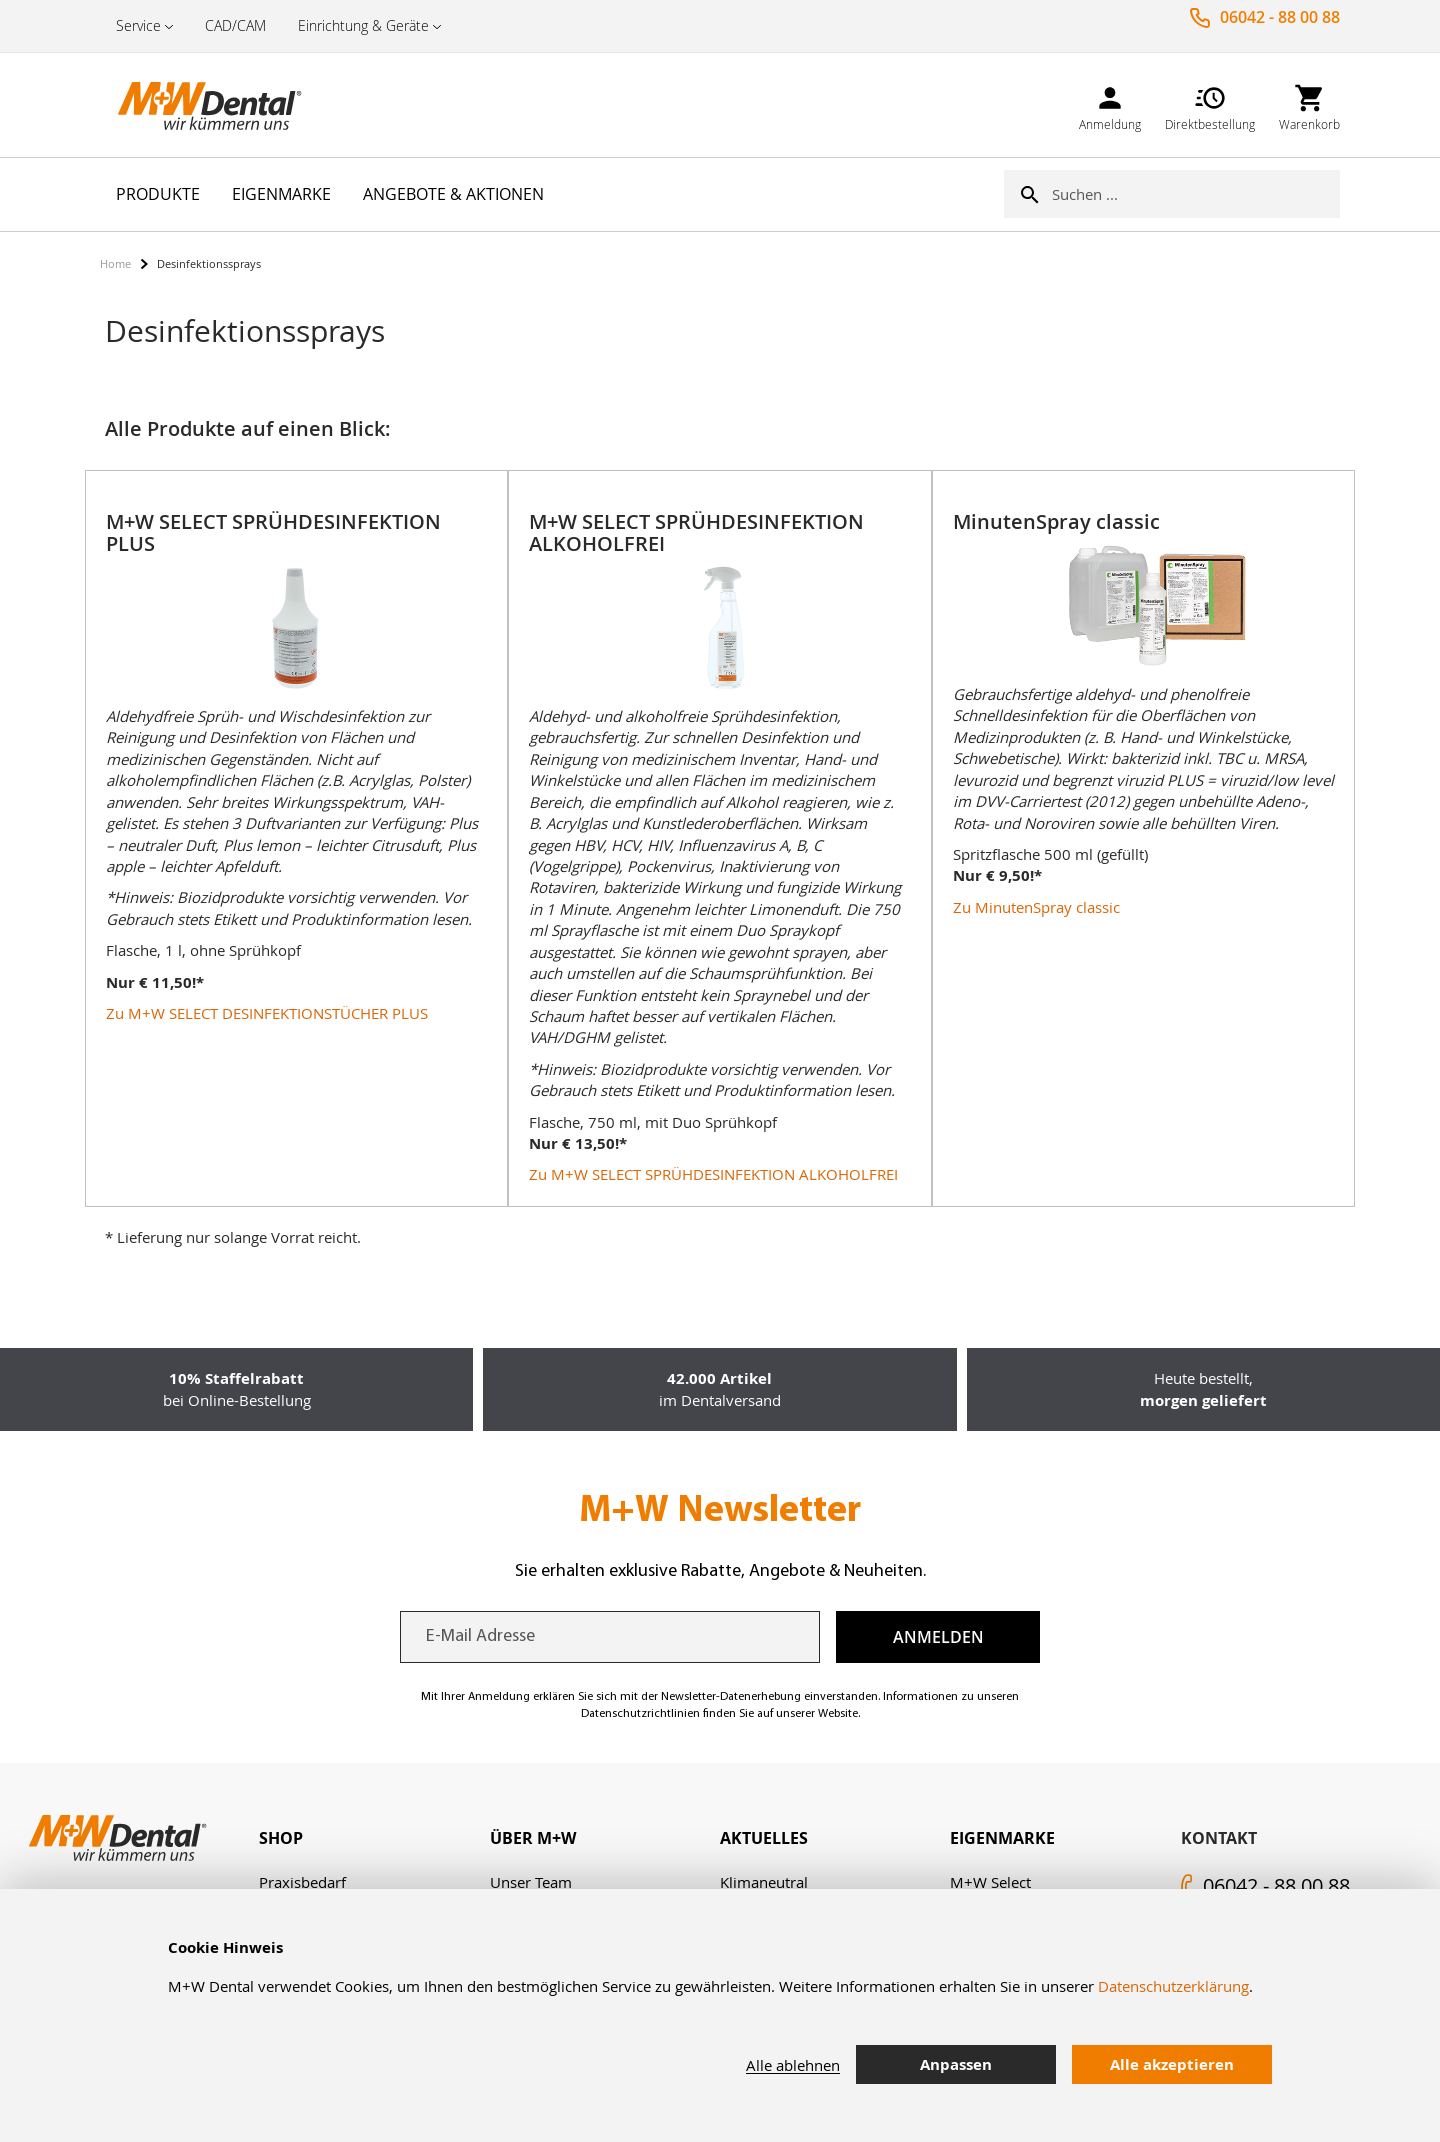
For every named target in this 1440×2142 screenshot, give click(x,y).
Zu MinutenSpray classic (1036, 907)
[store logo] (200, 105)
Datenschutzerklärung (1173, 1986)
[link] (1110, 104)
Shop (281, 1838)
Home (115, 263)
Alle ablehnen (793, 2065)
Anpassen (956, 2064)
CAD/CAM (235, 25)
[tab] (374, 1838)
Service (138, 25)
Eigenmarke (1002, 1838)
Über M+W (533, 1838)
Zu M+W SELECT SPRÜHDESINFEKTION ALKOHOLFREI (713, 1174)
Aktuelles (764, 1838)
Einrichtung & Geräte (363, 25)
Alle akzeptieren (1172, 2064)
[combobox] (1196, 194)
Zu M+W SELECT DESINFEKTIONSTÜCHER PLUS (267, 1013)
